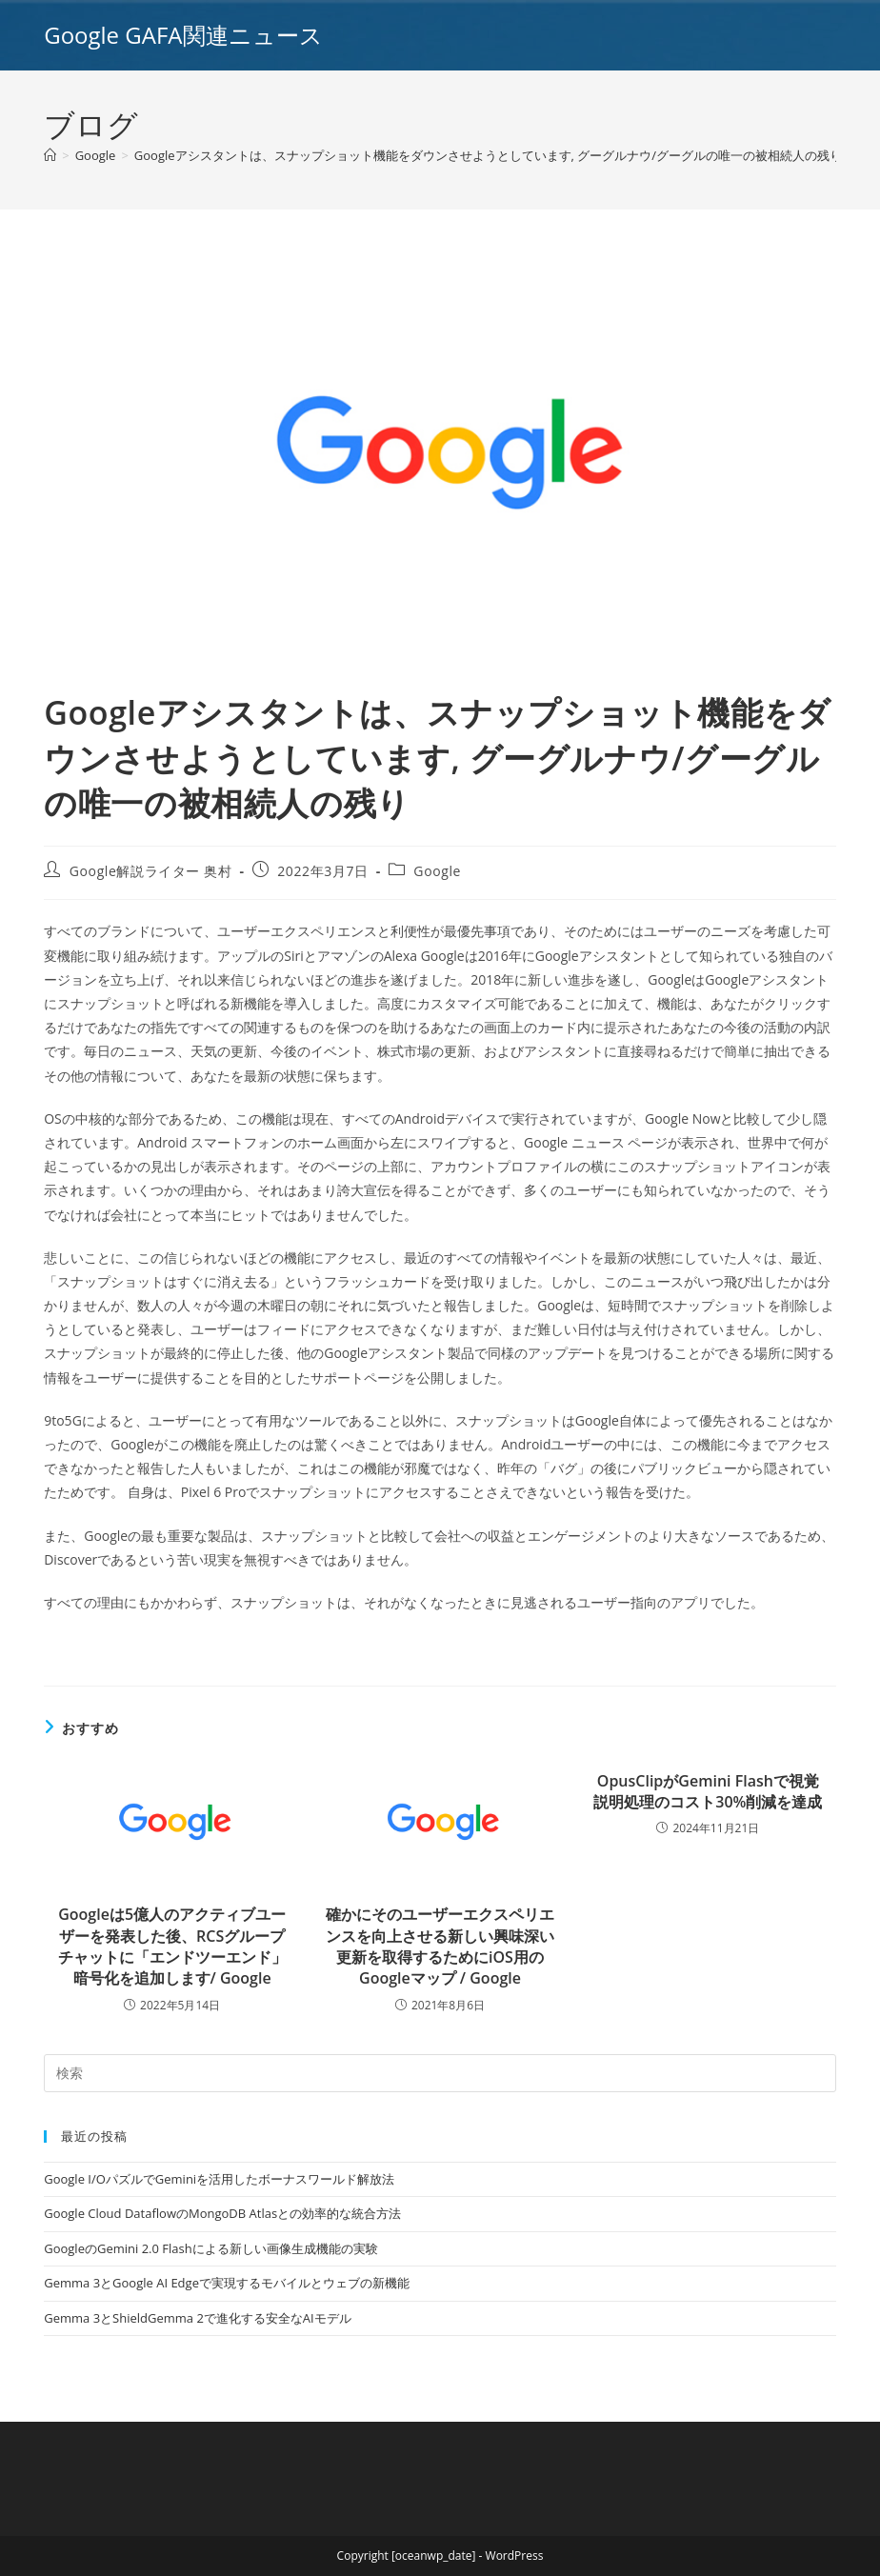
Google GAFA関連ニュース (183, 34)
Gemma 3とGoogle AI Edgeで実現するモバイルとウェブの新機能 (227, 2282)
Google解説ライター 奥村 (151, 871)
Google (437, 871)
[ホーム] (50, 155)
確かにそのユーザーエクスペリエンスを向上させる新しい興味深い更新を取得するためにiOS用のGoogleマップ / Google (440, 1946)
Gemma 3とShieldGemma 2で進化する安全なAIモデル (197, 2317)
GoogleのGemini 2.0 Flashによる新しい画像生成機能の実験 (210, 2248)
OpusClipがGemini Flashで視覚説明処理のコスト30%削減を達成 (707, 1791)
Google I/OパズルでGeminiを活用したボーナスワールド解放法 (219, 2178)
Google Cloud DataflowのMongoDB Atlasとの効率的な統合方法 (222, 2213)
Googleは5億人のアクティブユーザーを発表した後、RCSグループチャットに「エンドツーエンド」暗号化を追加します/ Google (172, 1946)
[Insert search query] (440, 2073)
